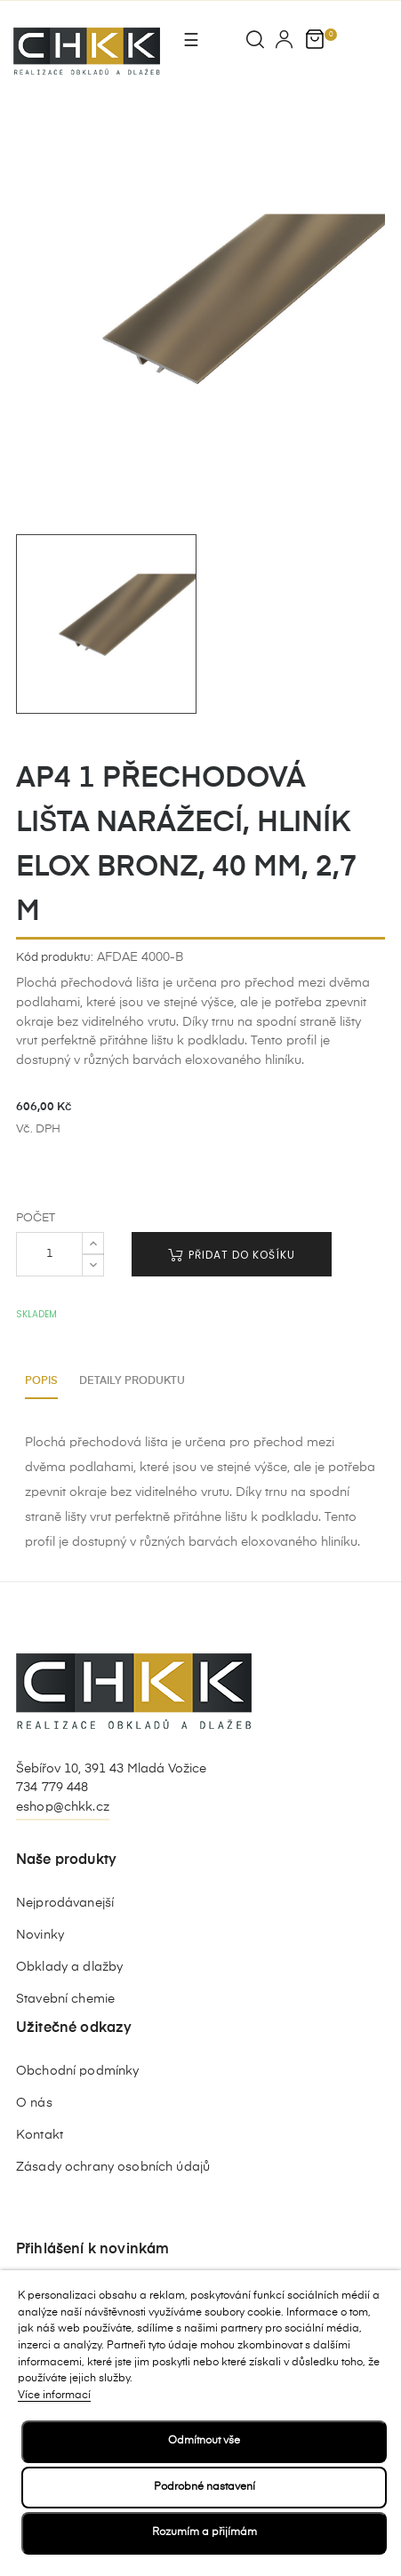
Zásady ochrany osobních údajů (113, 2167)
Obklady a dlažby (69, 1967)
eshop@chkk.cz (62, 1807)
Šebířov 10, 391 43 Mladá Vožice (111, 1769)
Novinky (40, 1935)
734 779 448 (52, 1787)
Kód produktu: (54, 958)
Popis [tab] (41, 1381)
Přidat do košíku (231, 1254)
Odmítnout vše (204, 2441)
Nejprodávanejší (65, 1903)
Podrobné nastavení (204, 2487)
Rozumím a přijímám (204, 2532)
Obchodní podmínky (77, 2071)
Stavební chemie (65, 1999)
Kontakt (39, 2135)
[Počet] (49, 1254)
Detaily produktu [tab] (132, 1381)
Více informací (54, 2395)
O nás (34, 2103)
